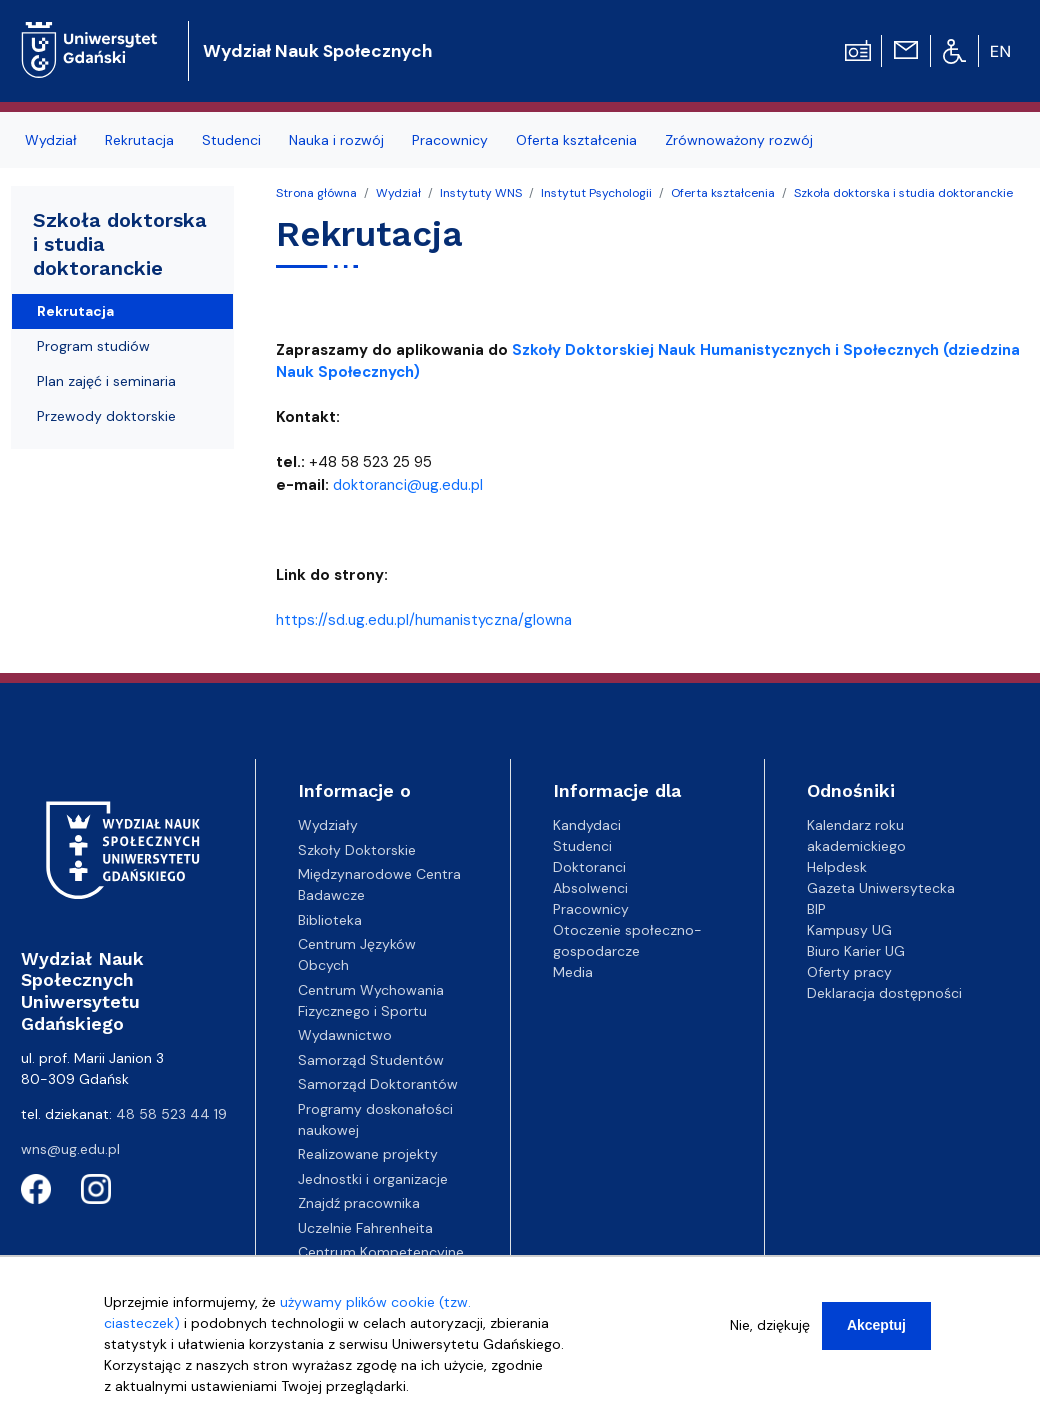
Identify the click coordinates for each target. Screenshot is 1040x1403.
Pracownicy (591, 909)
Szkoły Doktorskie (357, 850)
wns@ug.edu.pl (70, 1149)
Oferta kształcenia (723, 193)
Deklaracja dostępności (884, 993)
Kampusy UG (849, 930)
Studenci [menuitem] (231, 140)
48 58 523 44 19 (171, 1114)
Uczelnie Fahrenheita (365, 1228)
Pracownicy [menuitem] (450, 140)
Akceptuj (876, 1325)
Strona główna (316, 193)
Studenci (582, 846)
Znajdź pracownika (359, 1203)
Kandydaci (587, 825)
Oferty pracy (849, 972)
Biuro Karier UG (856, 951)
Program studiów (93, 346)
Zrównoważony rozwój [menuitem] (739, 140)
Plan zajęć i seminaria (106, 381)
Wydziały (328, 825)
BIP (816, 909)
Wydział (398, 193)
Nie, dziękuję (770, 1325)
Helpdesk (837, 867)
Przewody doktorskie (106, 416)
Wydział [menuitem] (51, 140)
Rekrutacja (75, 311)
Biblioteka (330, 920)
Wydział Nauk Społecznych (317, 51)
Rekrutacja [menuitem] (139, 140)
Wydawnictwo (345, 1035)
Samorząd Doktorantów (378, 1084)
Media (573, 972)
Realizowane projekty (368, 1154)
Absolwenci (590, 888)
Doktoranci (589, 867)
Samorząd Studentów (371, 1060)
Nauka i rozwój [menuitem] (336, 140)
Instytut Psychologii (596, 193)
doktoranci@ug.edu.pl (408, 485)
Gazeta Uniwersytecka (881, 888)
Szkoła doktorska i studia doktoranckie (903, 193)
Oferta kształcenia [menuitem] (576, 140)
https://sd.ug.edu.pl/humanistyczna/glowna (424, 620)
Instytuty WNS (481, 193)
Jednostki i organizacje (373, 1179)
